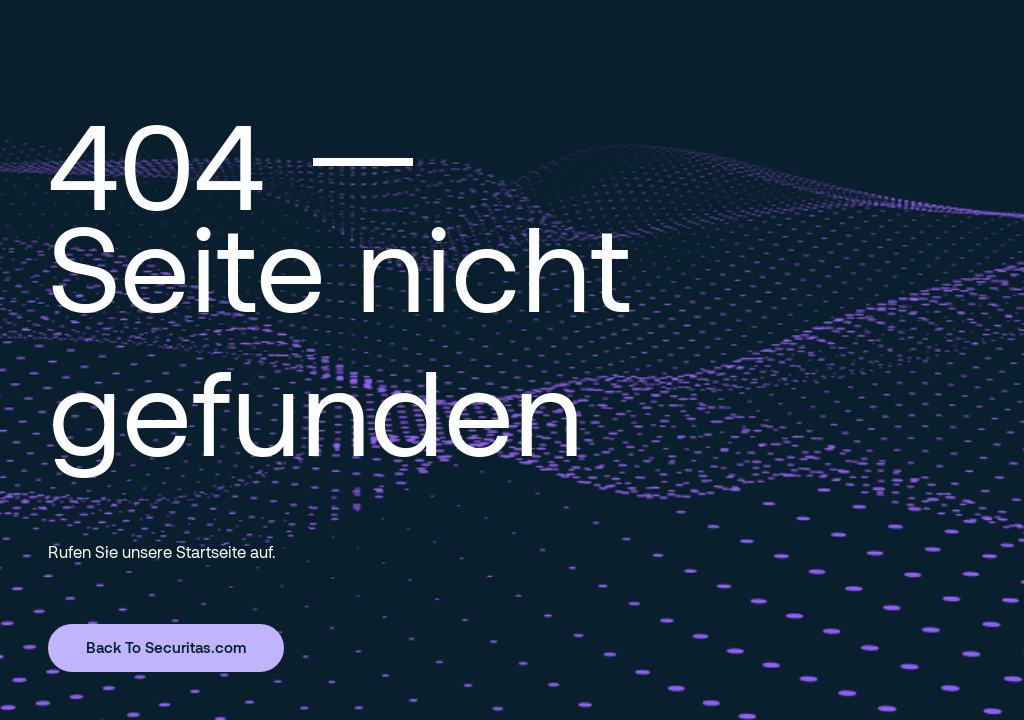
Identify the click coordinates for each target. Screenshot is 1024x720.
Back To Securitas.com (166, 647)
